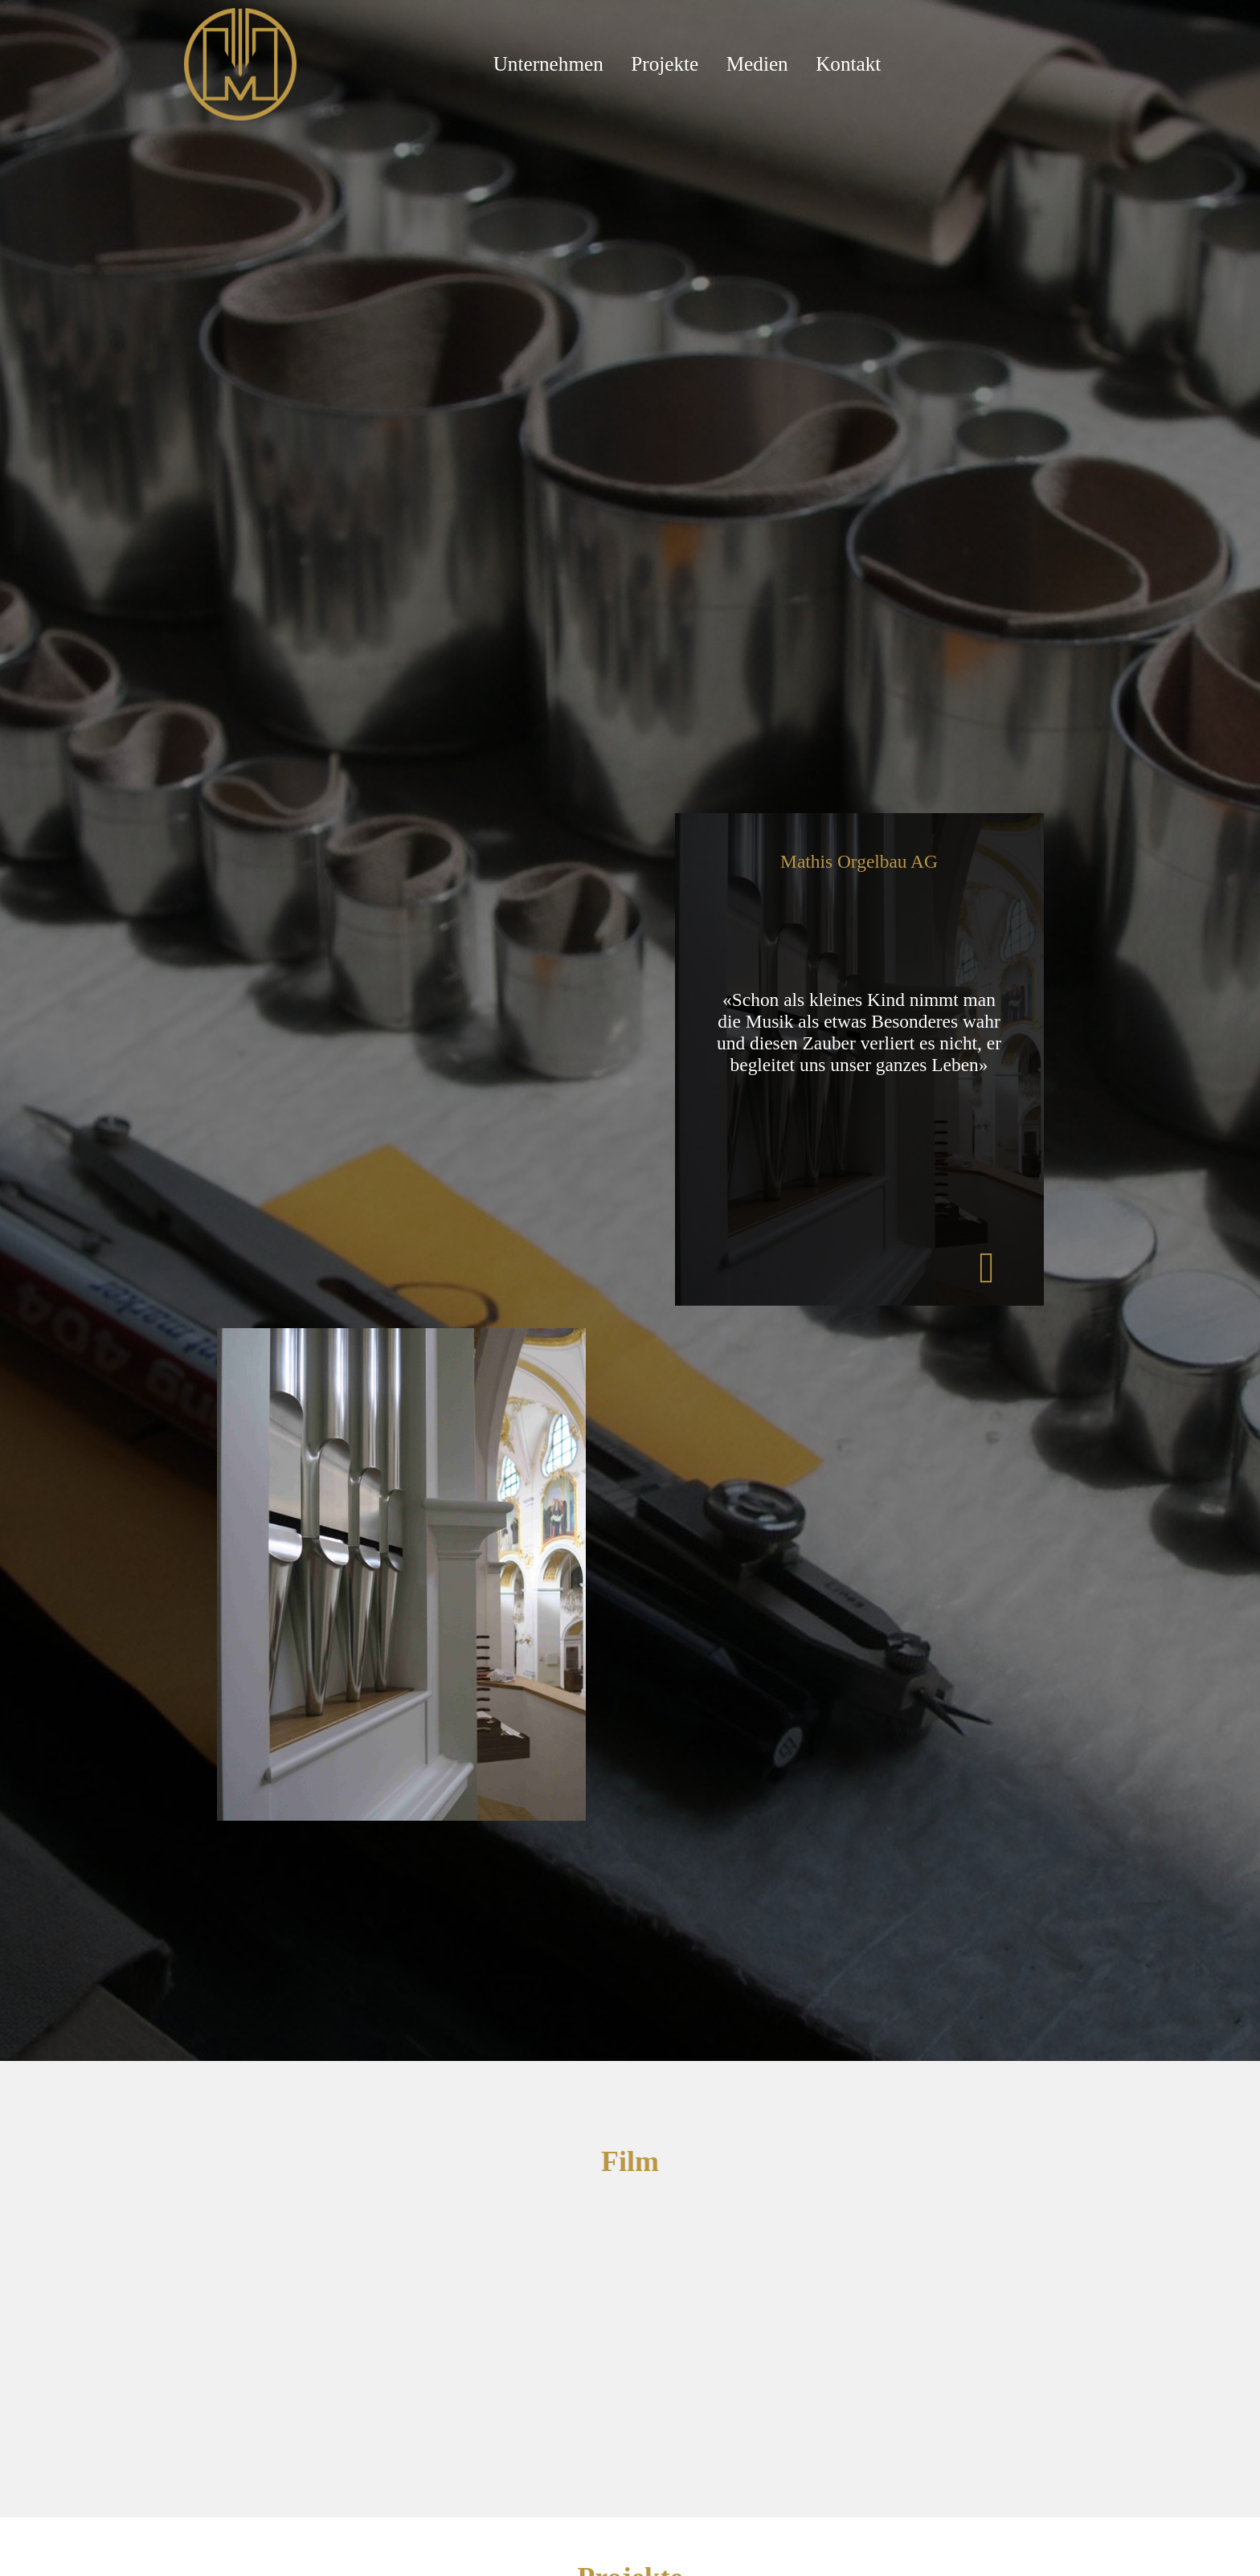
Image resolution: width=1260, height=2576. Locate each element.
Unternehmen (548, 64)
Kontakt (848, 64)
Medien (757, 64)
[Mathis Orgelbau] (240, 63)
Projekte (664, 64)
